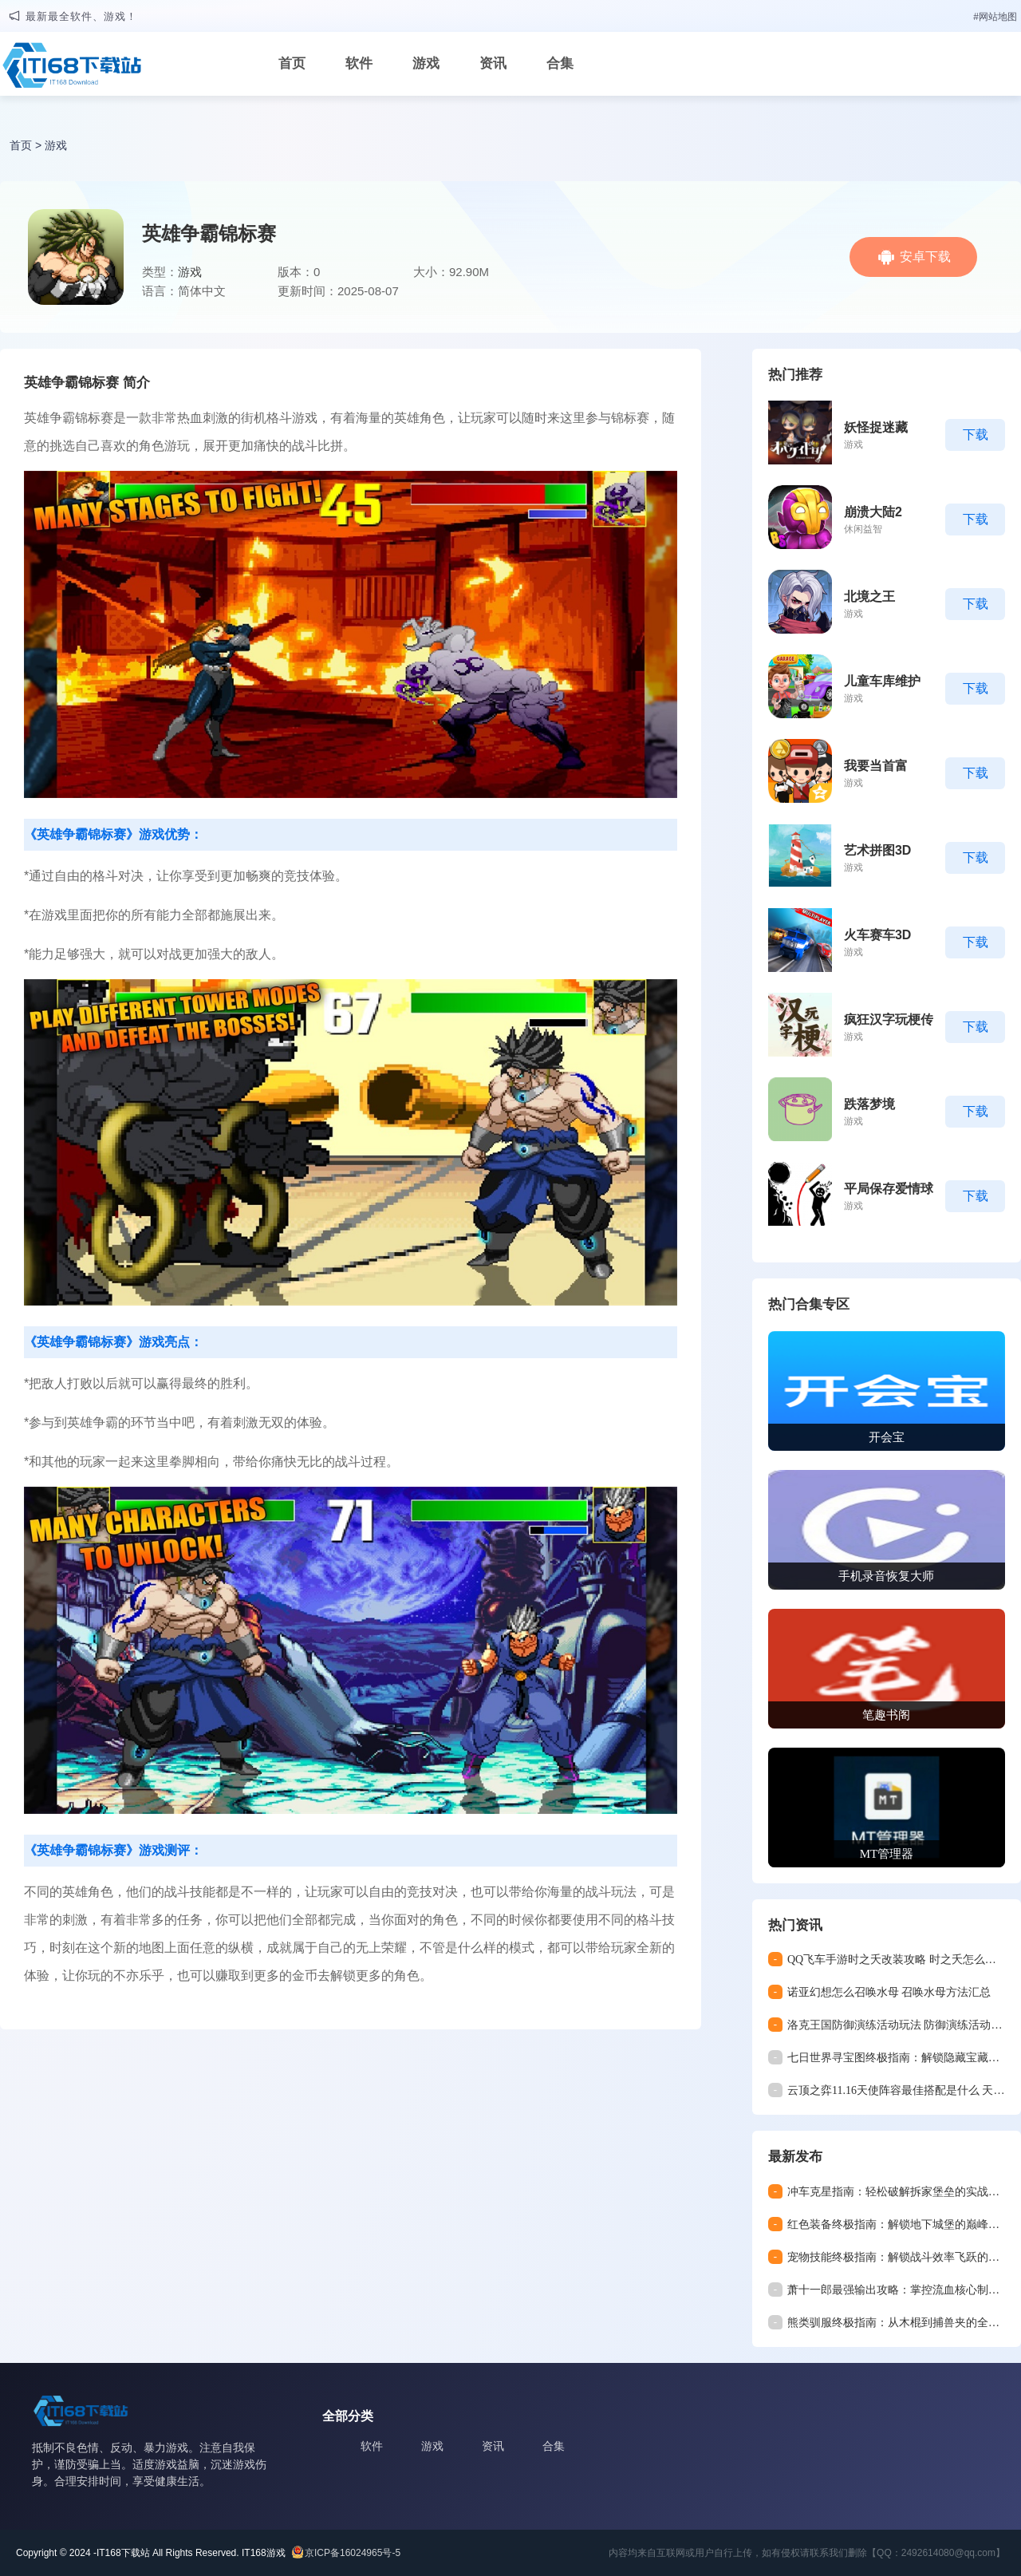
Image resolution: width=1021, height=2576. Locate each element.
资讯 (493, 63)
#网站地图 (995, 16)
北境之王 (869, 596)
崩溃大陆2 (873, 512)
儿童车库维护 (882, 681)
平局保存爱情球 (888, 1188)
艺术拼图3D (877, 850)
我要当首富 (876, 765)
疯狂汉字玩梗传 (888, 1019)
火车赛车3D (877, 935)
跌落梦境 (869, 1104)
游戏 (426, 63)
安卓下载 (925, 256)
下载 (975, 434)
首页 (292, 63)
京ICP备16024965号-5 (352, 2552)
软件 (359, 63)
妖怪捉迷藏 (876, 427)
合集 (560, 63)
